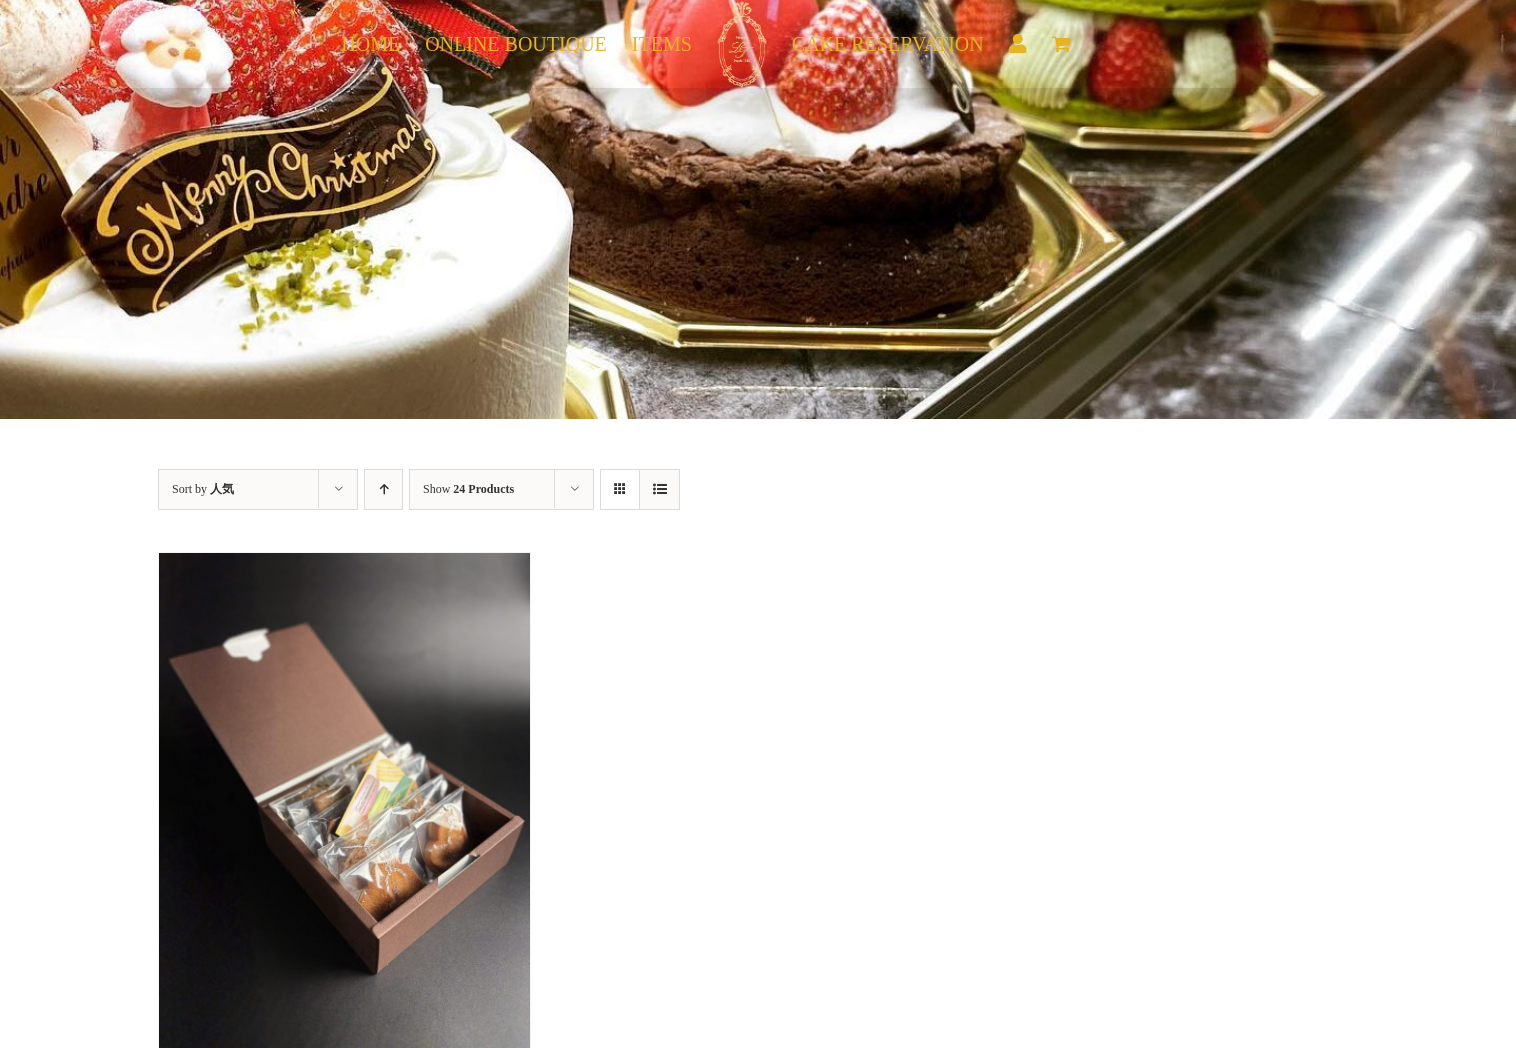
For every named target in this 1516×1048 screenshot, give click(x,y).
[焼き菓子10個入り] (344, 565)
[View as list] (659, 489)
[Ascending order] (383, 489)
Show (468, 489)
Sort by (203, 489)
